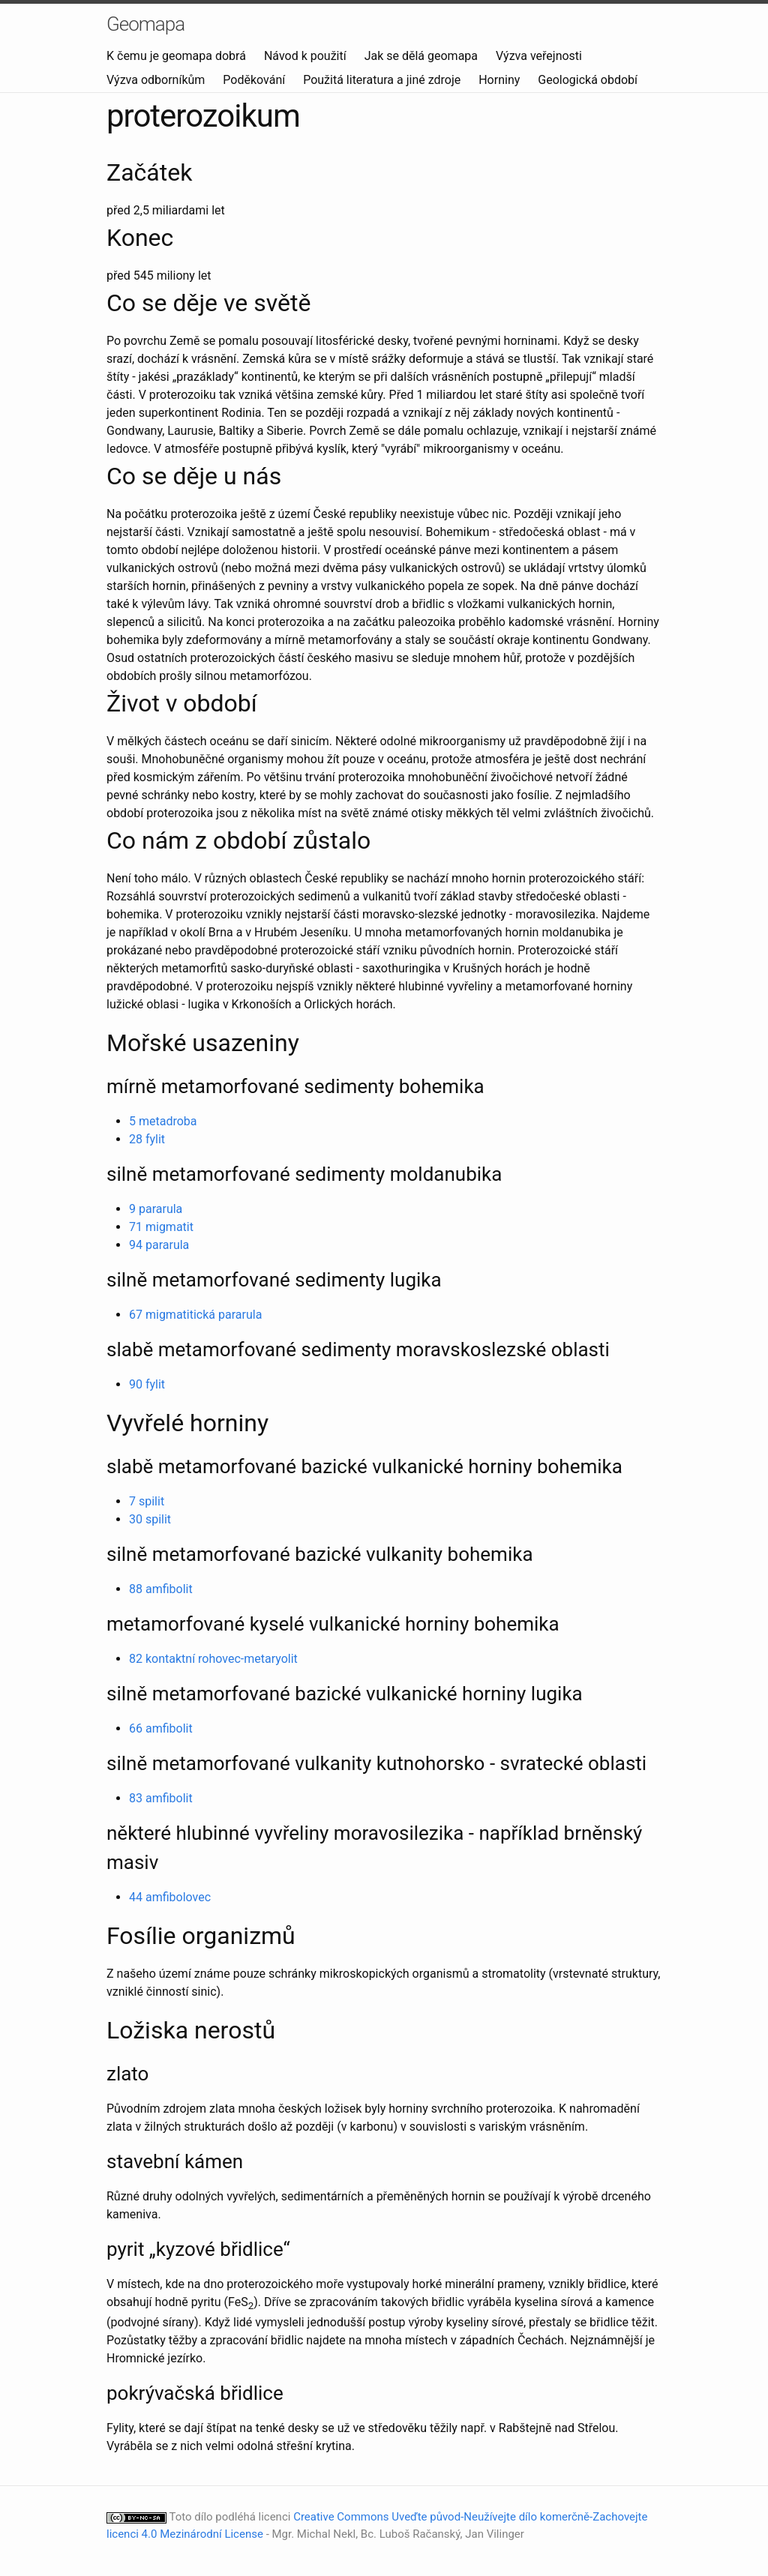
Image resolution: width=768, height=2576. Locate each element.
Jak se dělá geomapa (422, 56)
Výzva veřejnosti (539, 56)
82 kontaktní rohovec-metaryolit (213, 1659)
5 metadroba (163, 1121)
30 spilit (150, 1519)
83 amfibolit (161, 1798)
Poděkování (255, 80)
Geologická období (588, 80)
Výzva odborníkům (157, 80)
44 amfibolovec (170, 1897)
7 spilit (146, 1501)
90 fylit (147, 1384)
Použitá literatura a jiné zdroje (383, 80)
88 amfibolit (161, 1589)
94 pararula (159, 1245)
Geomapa (145, 24)
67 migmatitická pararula (195, 1314)
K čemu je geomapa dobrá (177, 56)
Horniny (500, 80)
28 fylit (147, 1139)
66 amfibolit (161, 1728)
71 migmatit (161, 1227)
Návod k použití (307, 56)
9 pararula (155, 1209)
